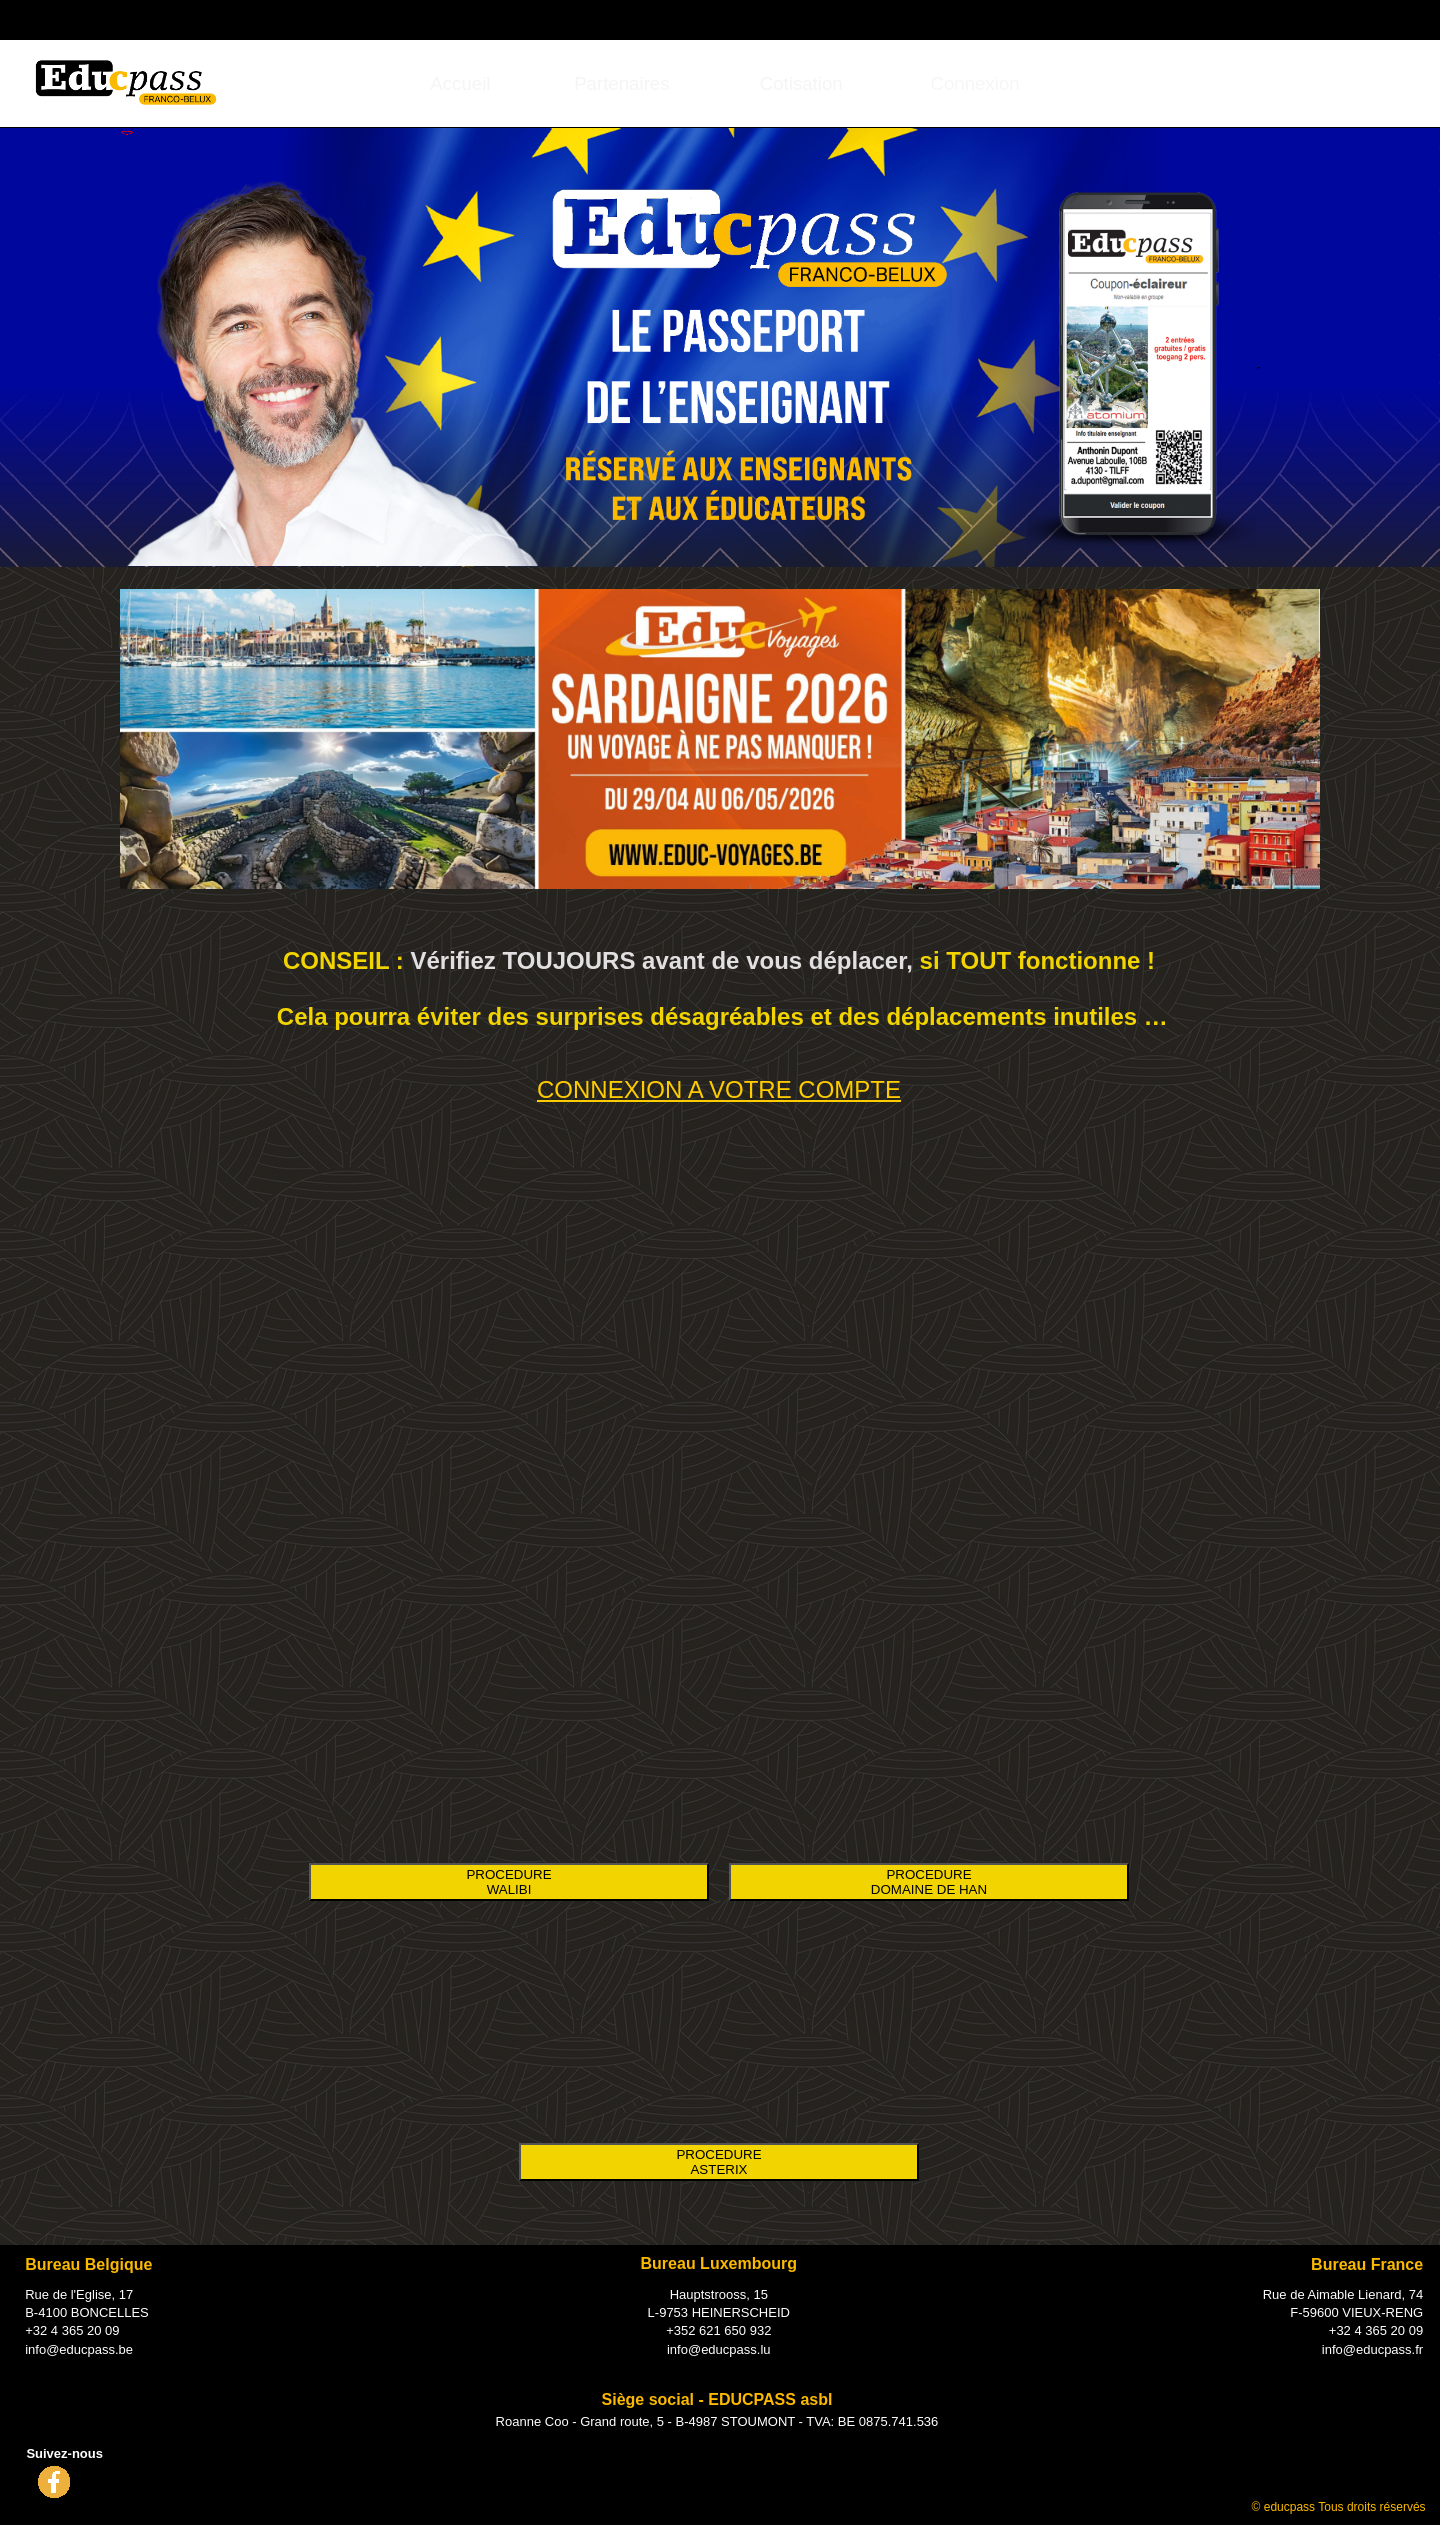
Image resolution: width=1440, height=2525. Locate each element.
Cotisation (801, 83)
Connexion (1291, 18)
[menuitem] (461, 83)
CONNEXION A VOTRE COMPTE (719, 1089)
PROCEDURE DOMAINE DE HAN (929, 1882)
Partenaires (621, 83)
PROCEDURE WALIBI (508, 1882)
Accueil (460, 83)
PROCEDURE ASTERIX (718, 2162)
